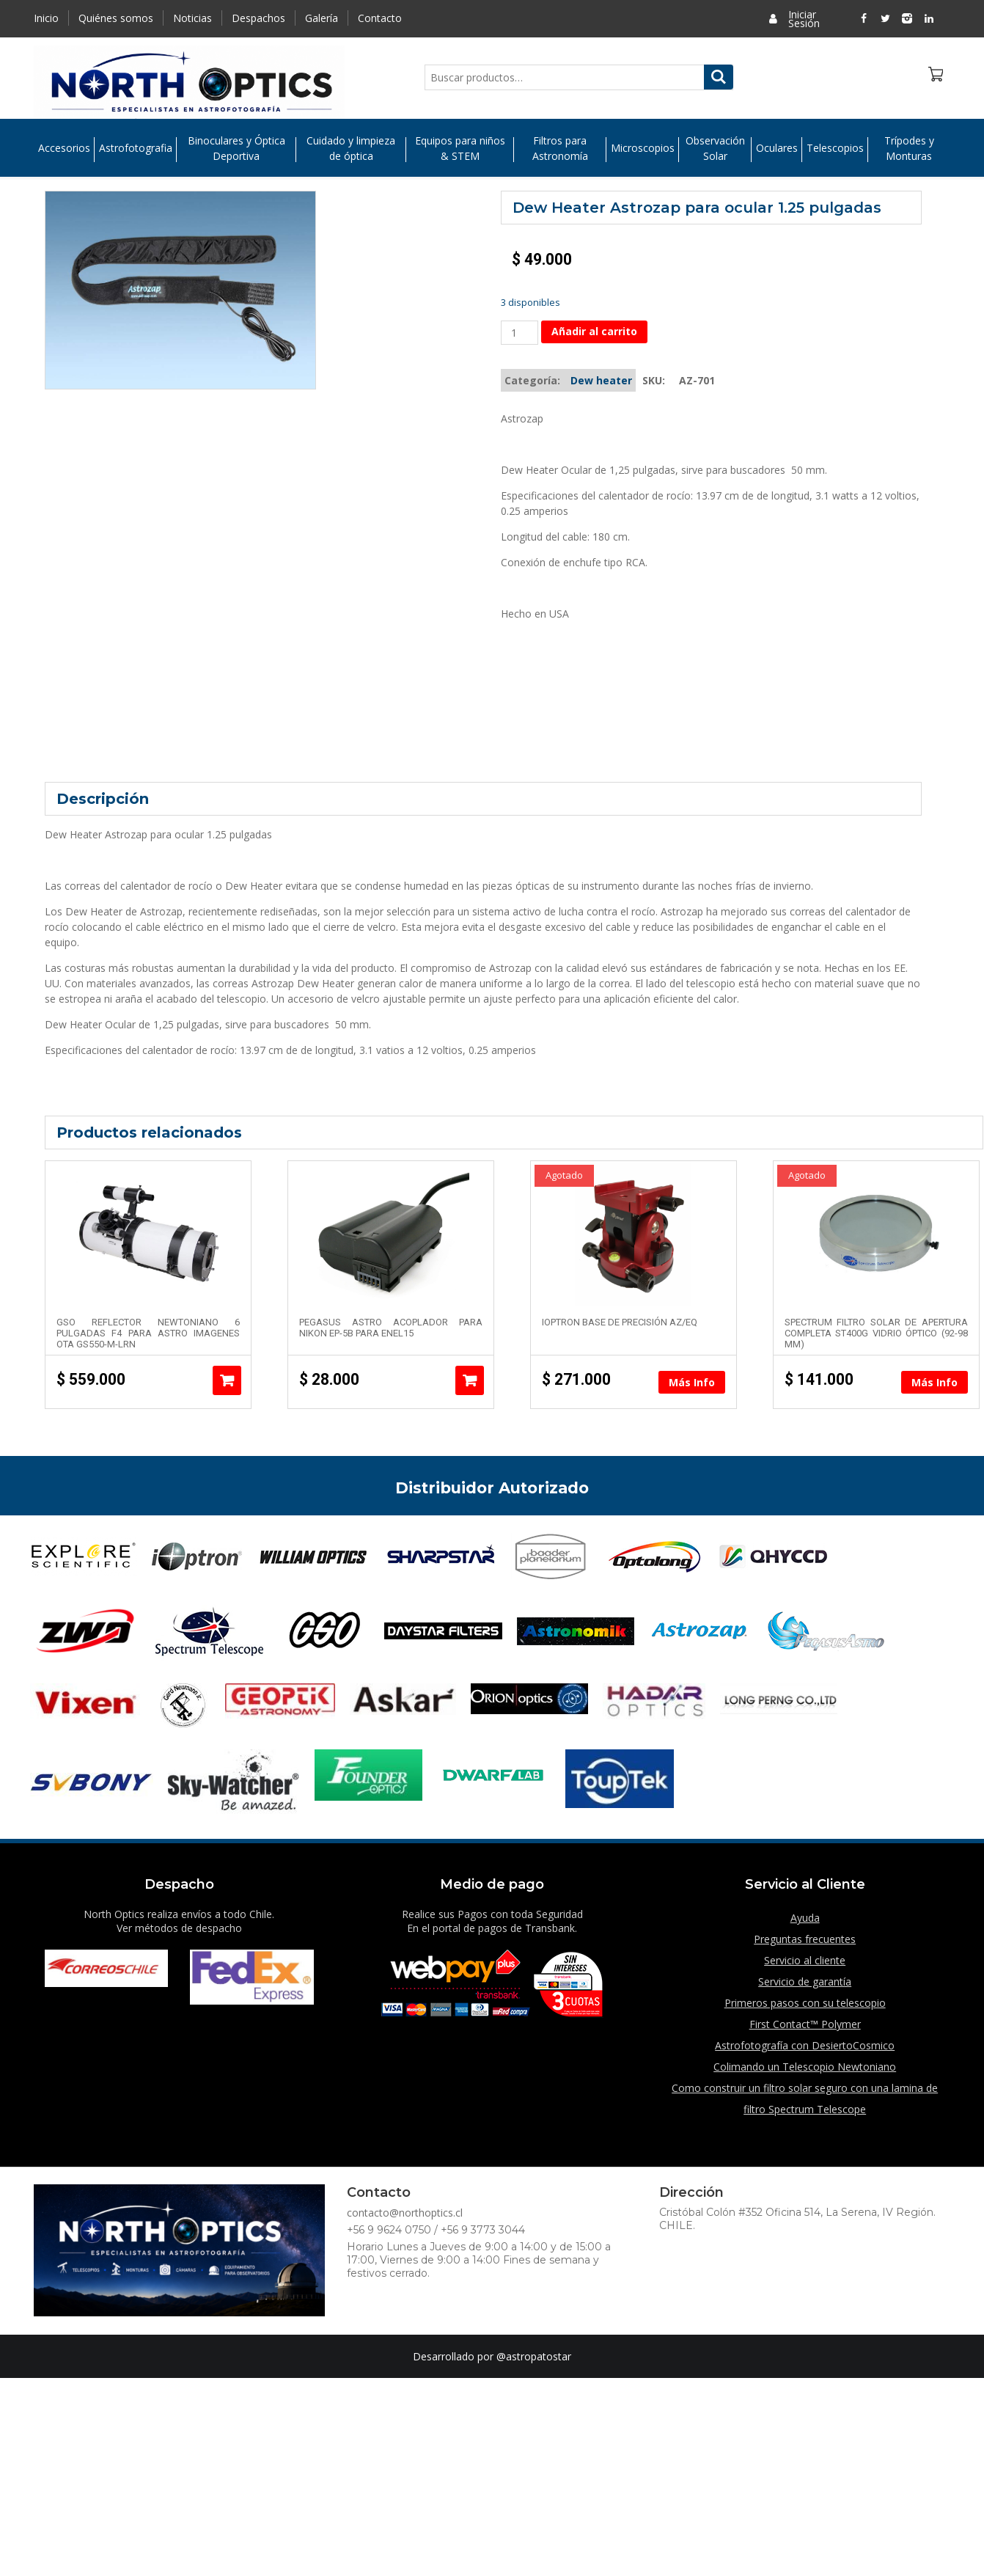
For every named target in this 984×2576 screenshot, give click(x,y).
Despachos (258, 18)
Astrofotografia (135, 148)
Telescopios (835, 148)
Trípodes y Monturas (909, 148)
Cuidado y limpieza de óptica (350, 148)
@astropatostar (533, 2356)
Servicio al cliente (804, 1960)
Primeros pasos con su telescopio (805, 2003)
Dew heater (601, 380)
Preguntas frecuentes (805, 1939)
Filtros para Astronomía (560, 148)
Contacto (380, 18)
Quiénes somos (115, 18)
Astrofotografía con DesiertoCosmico (805, 2045)
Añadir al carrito (594, 331)
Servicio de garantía (804, 1981)
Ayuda (805, 1918)
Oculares (777, 148)
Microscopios (643, 148)
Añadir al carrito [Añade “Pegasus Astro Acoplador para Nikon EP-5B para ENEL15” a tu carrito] (469, 1380)
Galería (321, 18)
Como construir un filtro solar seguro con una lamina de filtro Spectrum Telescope (805, 2098)
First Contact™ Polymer (805, 2024)
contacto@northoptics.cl (405, 2213)
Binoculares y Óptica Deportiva (236, 148)
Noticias (192, 18)
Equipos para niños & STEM (460, 148)
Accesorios (64, 148)
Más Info (692, 1382)
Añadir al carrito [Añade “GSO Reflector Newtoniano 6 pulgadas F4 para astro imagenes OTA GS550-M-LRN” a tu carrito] (227, 1380)
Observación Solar (715, 148)
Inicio (46, 18)
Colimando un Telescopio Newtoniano (804, 2067)
